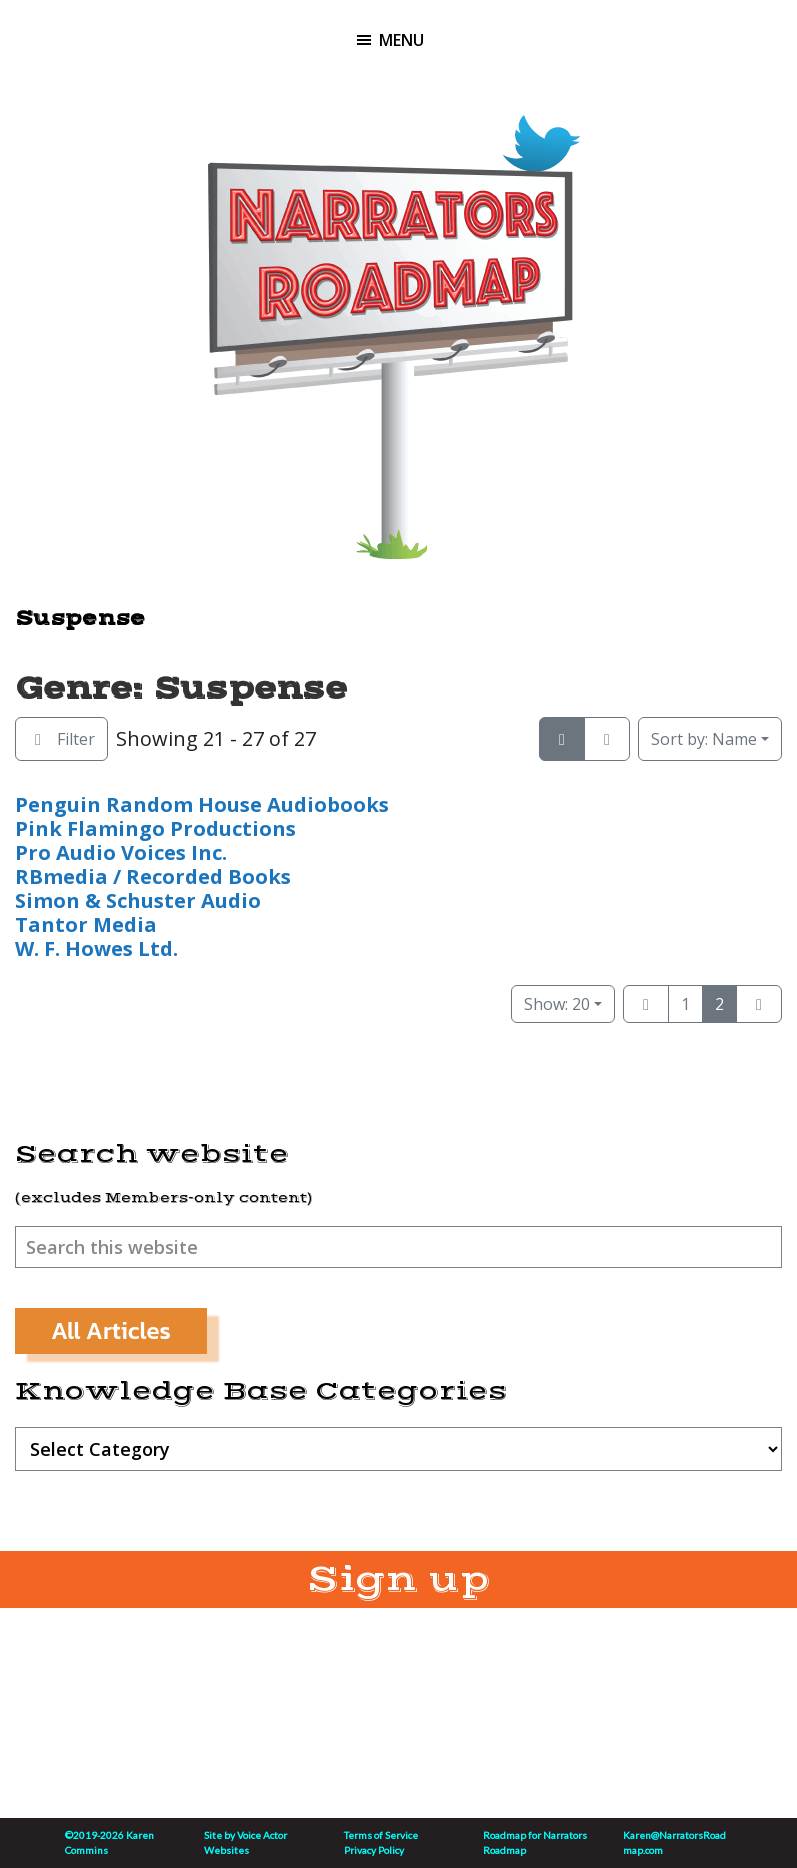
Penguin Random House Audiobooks (202, 804)
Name (704, 739)
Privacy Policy (374, 1850)
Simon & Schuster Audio (138, 900)
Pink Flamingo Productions (155, 828)
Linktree (485, 129)
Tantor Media (86, 924)
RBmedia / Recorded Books (153, 876)
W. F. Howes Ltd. (96, 948)
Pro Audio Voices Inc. (121, 852)
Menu (401, 40)
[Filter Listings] (61, 739)
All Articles (111, 1330)
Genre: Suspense (181, 688)
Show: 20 (557, 1004)
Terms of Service (381, 1835)
